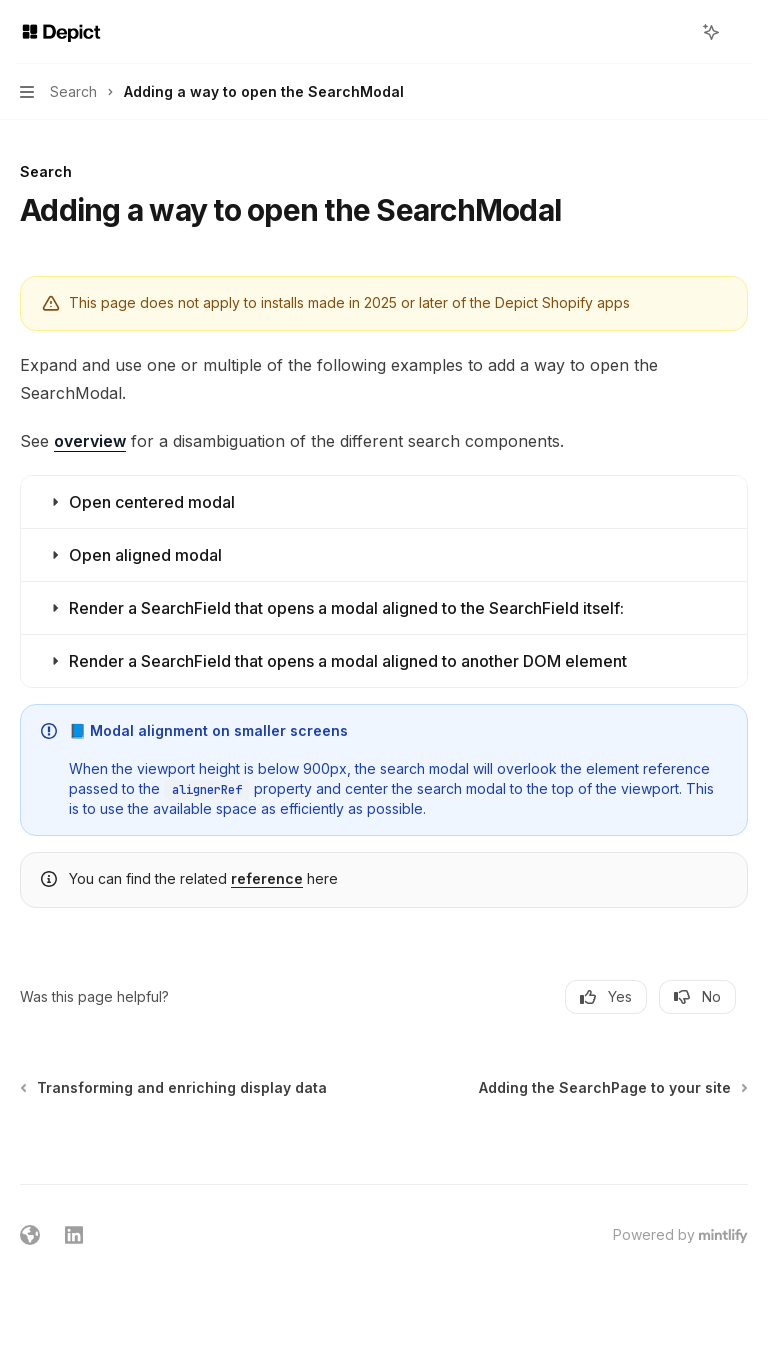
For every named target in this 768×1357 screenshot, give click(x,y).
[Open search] (674, 32)
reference (267, 878)
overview (90, 441)
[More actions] (742, 32)
